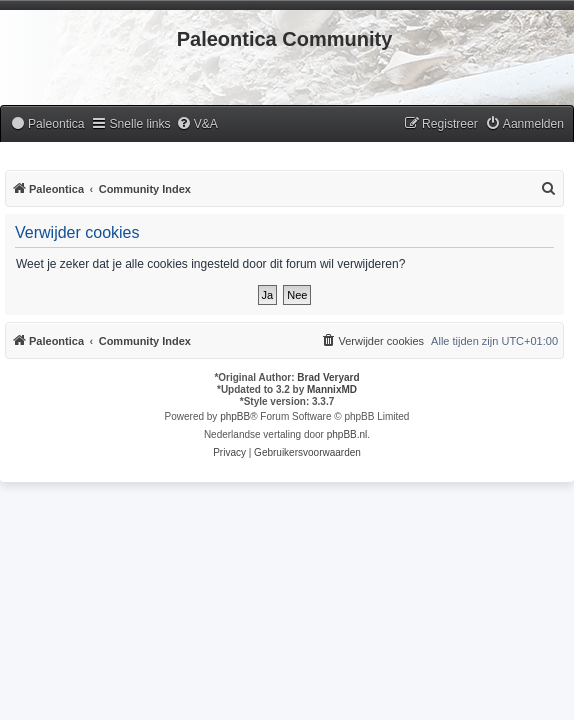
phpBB (235, 416)
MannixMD (332, 389)
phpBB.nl (347, 434)
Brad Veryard (328, 377)
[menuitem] (47, 124)
